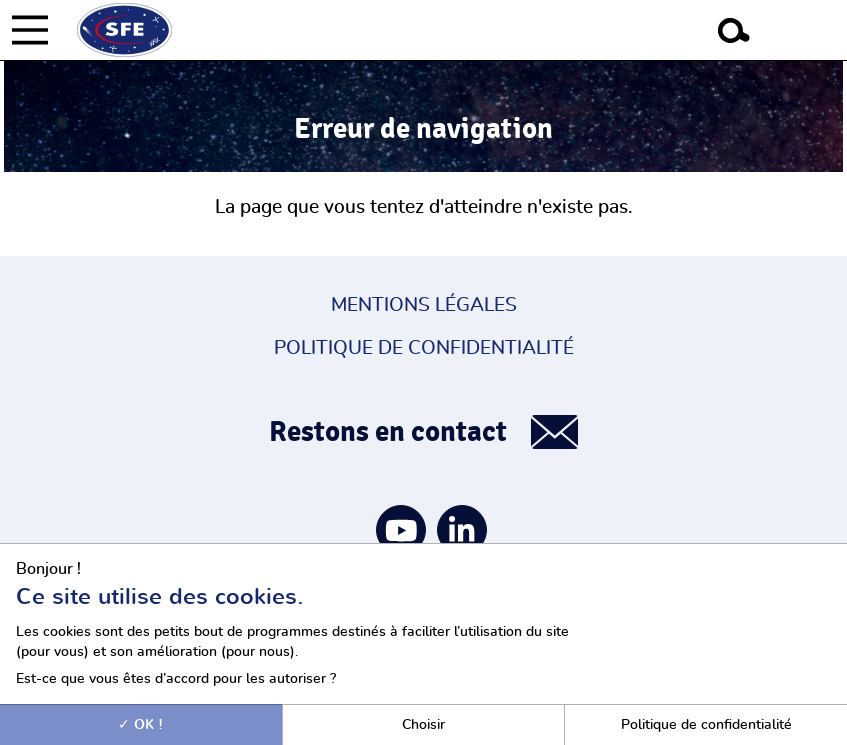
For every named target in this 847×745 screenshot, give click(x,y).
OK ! (140, 724)
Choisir (423, 724)
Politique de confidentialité (424, 348)
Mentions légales (424, 305)
